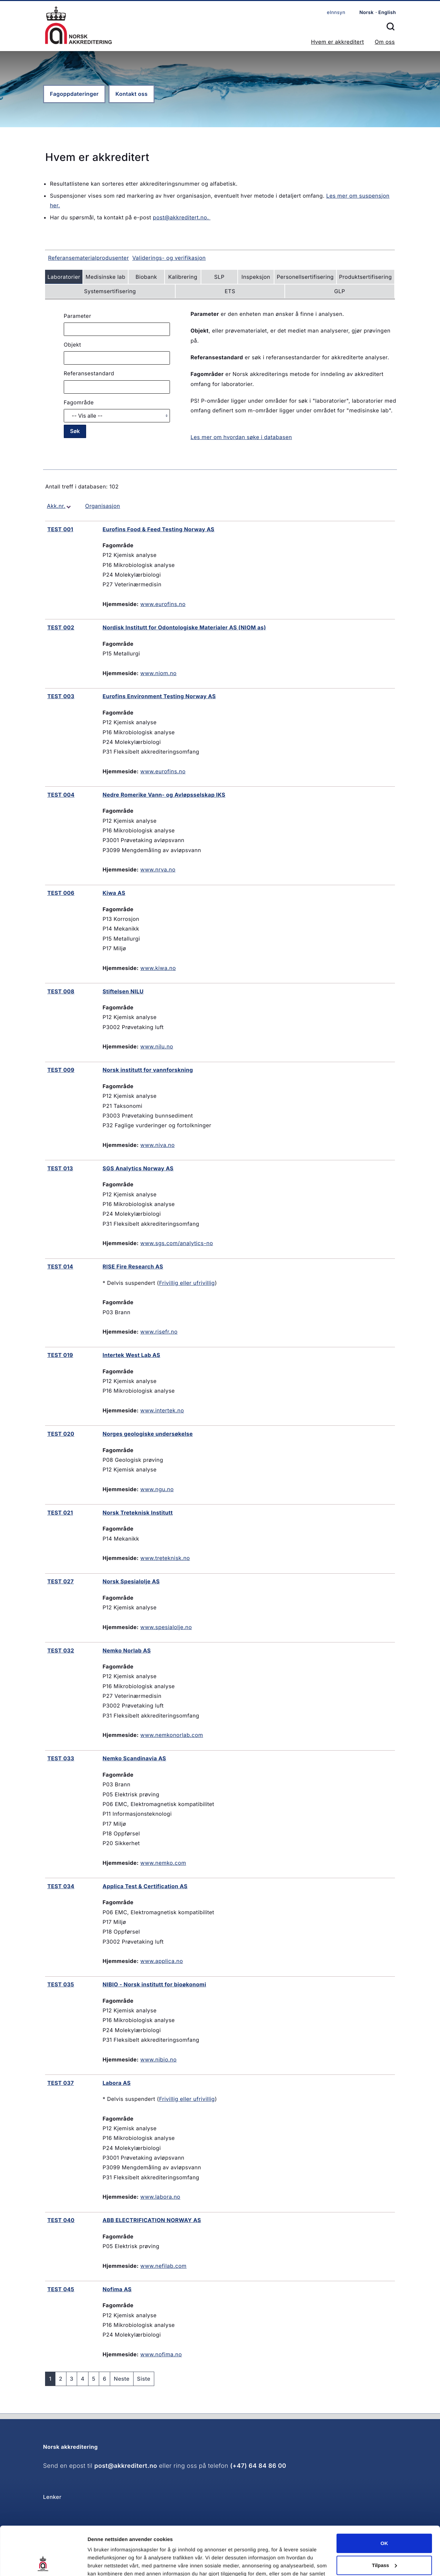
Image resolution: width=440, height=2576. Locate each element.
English (387, 12)
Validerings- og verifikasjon (169, 257)
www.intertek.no (162, 1410)
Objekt (72, 344)
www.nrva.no (157, 869)
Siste (143, 2378)
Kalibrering (182, 276)
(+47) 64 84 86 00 (258, 2465)
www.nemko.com (163, 1862)
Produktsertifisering (365, 276)
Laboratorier (63, 276)
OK (384, 2498)
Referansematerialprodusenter (88, 257)
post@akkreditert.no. (182, 217)
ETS (230, 291)
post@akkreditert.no (125, 2465)
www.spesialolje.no (166, 1627)
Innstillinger (101, 2563)
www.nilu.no (156, 1046)
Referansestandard (89, 373)
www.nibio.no (158, 2059)
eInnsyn (336, 12)
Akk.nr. (56, 506)
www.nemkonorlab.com (171, 1735)
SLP (219, 276)
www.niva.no (157, 1145)
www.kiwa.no (158, 968)
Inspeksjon (255, 276)
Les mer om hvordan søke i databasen (241, 437)
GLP (339, 291)
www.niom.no (158, 673)
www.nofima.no (161, 2354)
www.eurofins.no (162, 604)
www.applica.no (161, 1961)
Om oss (385, 41)
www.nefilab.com (163, 2265)
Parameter (77, 316)
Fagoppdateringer (74, 93)
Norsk (366, 12)
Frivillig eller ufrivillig (187, 1282)
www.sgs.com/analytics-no (176, 1243)
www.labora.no (160, 2196)
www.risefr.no (158, 1331)
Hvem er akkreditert (337, 41)
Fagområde (79, 402)
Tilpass (384, 2519)
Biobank (146, 276)
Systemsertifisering (110, 291)
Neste (122, 2378)
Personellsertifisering (305, 276)
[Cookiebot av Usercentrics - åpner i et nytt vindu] (43, 2563)
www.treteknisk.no (165, 1558)
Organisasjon (102, 506)
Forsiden (78, 25)
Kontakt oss (132, 93)
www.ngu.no (157, 1489)
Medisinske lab (105, 276)
